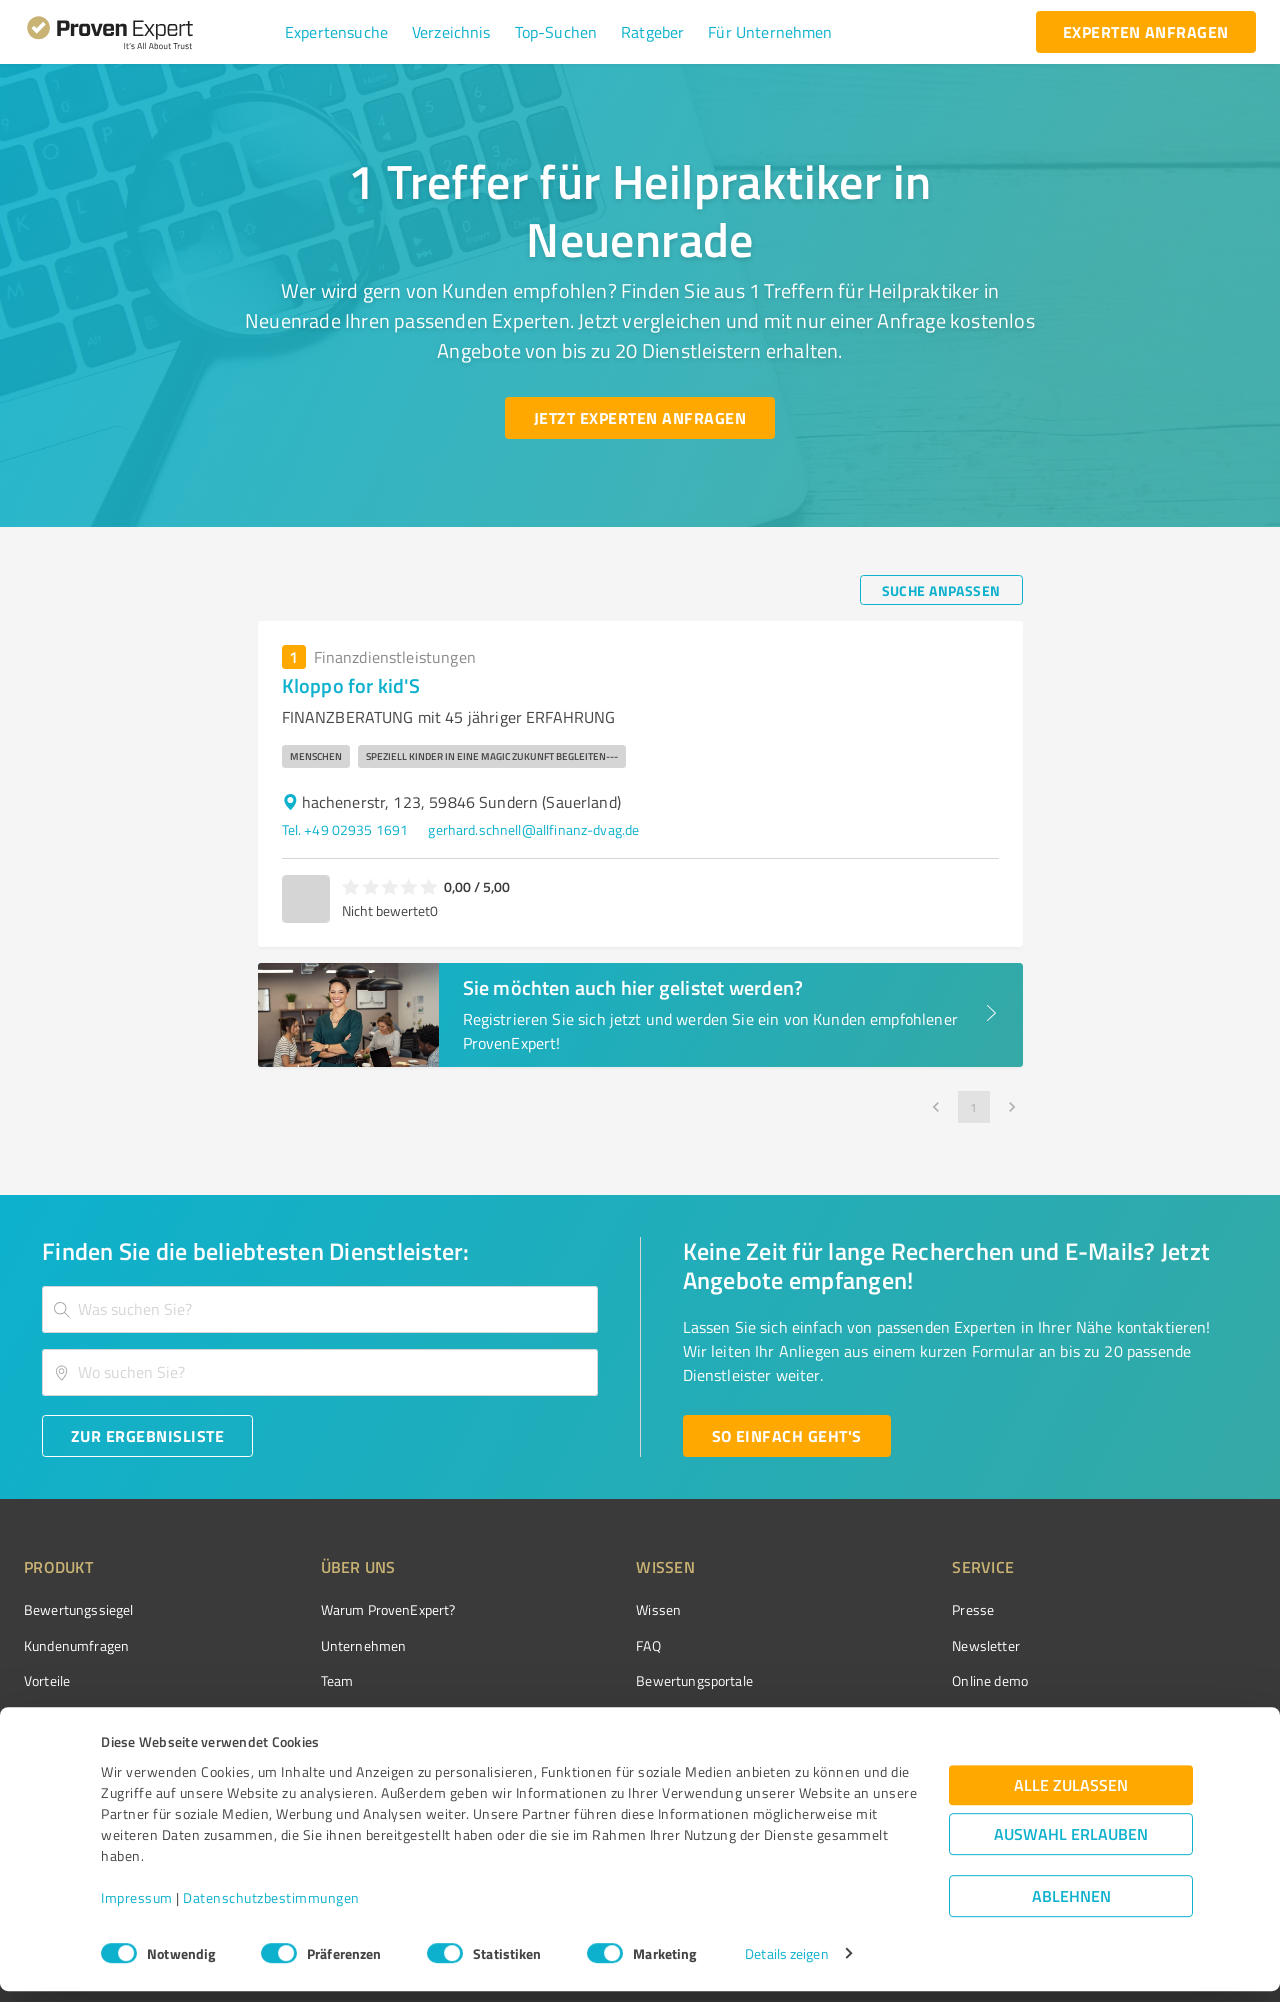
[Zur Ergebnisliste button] (147, 1436)
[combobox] (320, 1309)
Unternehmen (326, 1645)
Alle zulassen (1071, 1795)
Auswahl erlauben (1071, 1844)
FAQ (573, 1645)
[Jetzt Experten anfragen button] (640, 418)
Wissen (583, 1609)
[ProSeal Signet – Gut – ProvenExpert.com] (1181, 1647)
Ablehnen (1071, 1906)
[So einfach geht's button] (787, 1436)
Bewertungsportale (619, 1680)
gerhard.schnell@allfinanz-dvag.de (533, 829)
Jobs (296, 1715)
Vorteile (47, 1680)
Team (299, 1680)
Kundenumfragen (76, 1645)
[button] (336, 32)
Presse (861, 1609)
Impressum (137, 1908)
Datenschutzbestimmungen (271, 1908)
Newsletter (874, 1645)
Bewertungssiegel (78, 1609)
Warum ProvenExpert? (350, 1609)
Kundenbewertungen (624, 1715)
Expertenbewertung (900, 1715)
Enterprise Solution (82, 1715)
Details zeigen (786, 1964)
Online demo (878, 1680)
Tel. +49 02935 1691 (345, 829)
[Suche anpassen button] (941, 590)
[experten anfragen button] (1146, 32)
